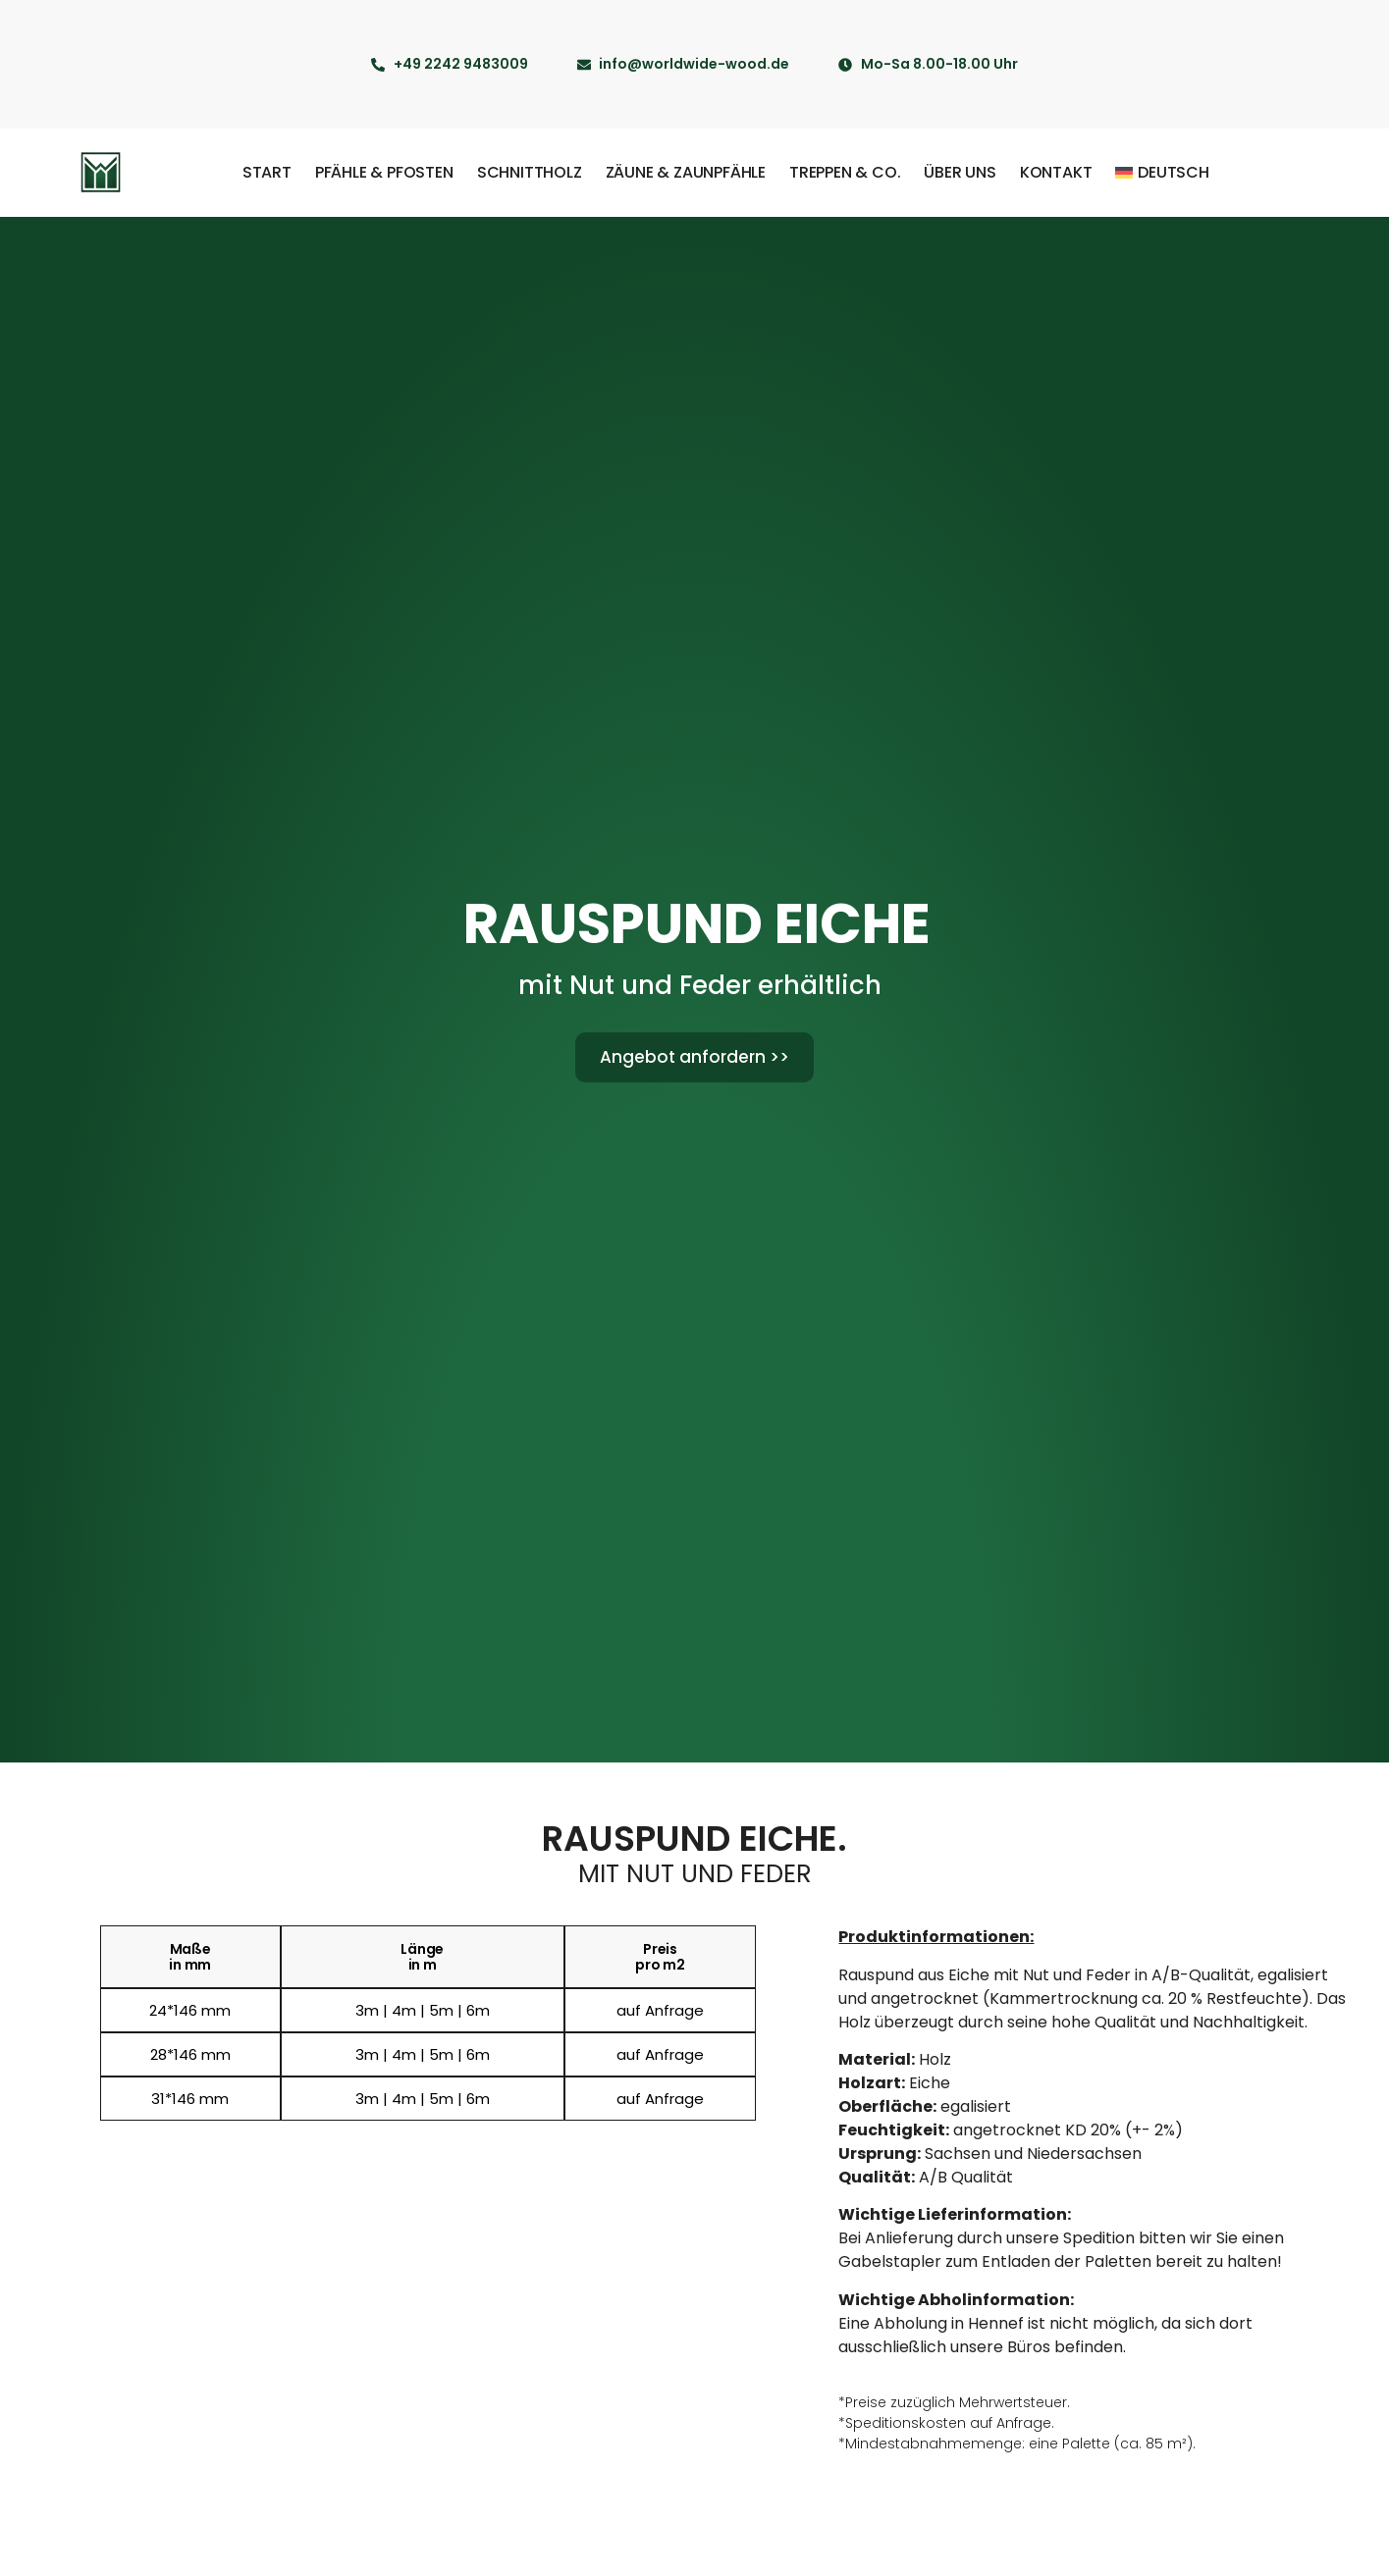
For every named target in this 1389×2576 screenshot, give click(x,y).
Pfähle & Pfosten (384, 172)
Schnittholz (529, 172)
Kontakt (1056, 172)
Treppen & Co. (844, 172)
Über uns (959, 172)
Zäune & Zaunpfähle (686, 172)
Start (267, 172)
